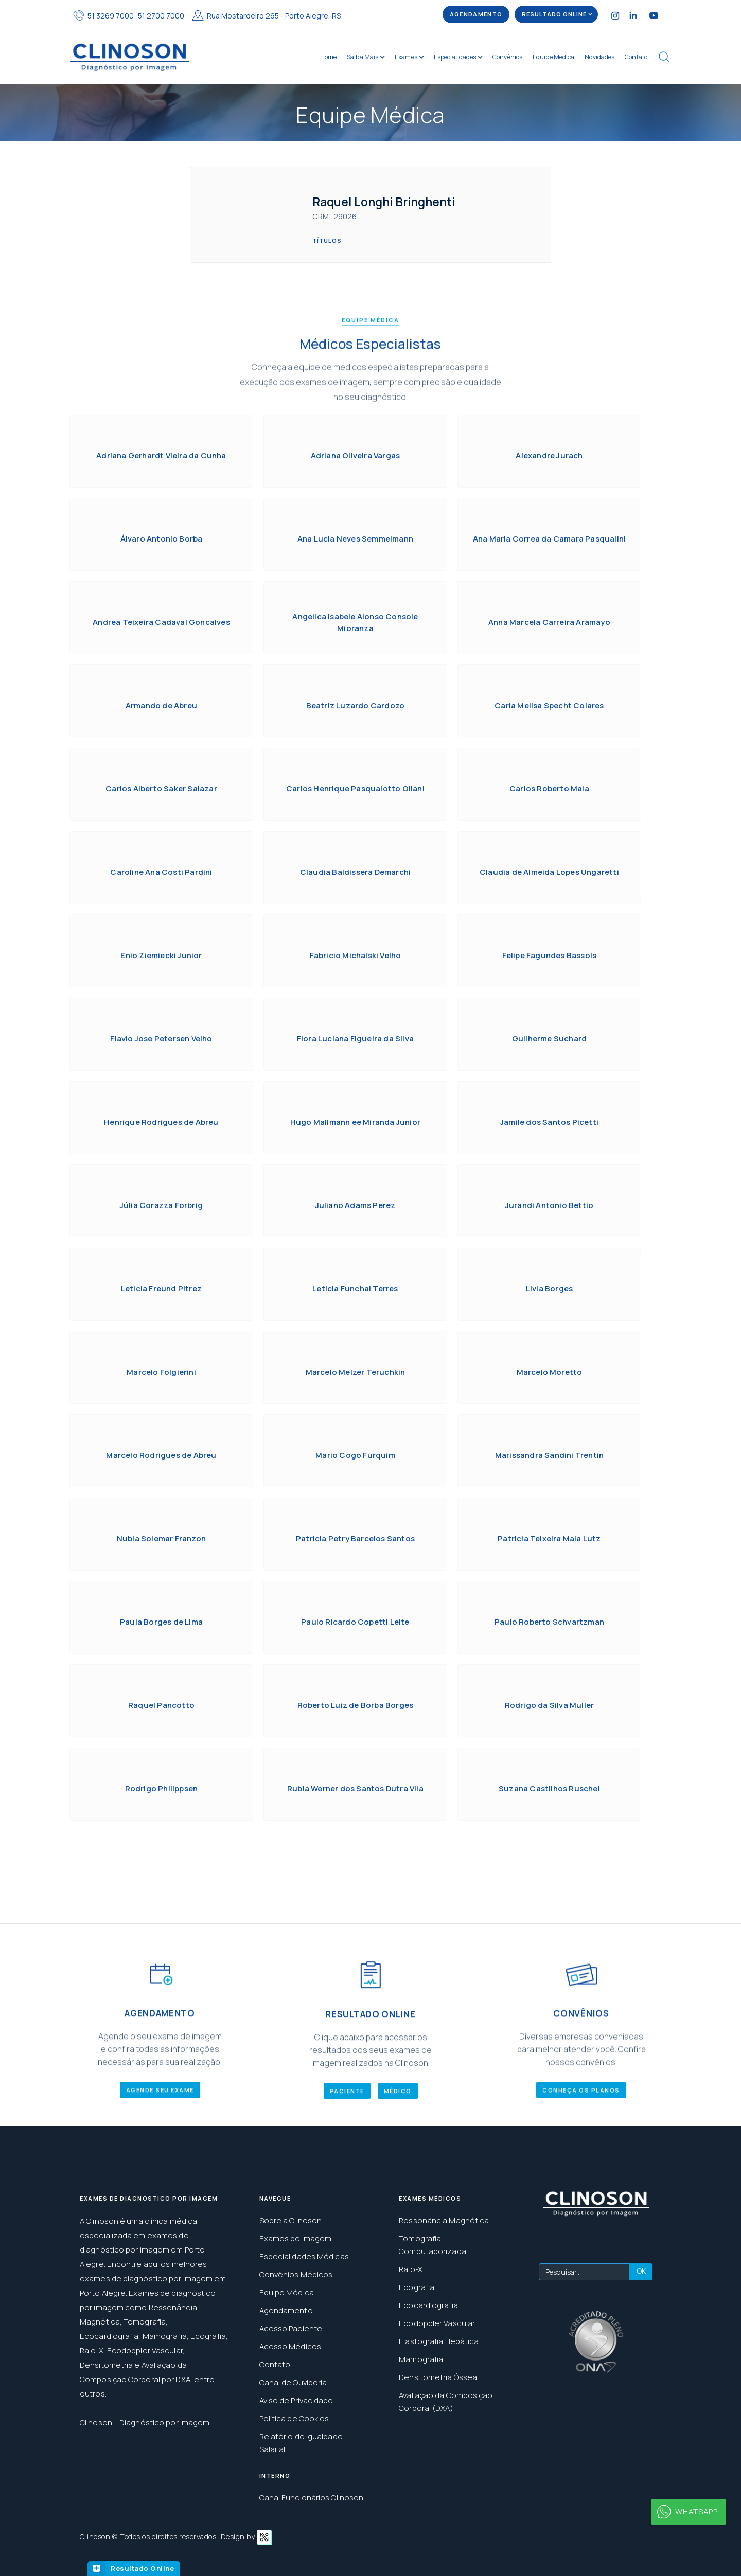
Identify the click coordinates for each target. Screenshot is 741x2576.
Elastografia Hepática (439, 2341)
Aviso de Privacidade (296, 2400)
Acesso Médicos (290, 2346)
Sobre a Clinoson (290, 2220)
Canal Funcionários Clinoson (311, 2497)
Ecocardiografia (428, 2305)
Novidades (599, 56)
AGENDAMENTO (476, 14)
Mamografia (421, 2359)
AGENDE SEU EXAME (160, 2113)
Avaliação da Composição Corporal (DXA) (445, 2401)
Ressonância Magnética (444, 2220)
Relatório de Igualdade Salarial (301, 2443)
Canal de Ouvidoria (293, 2382)
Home (328, 56)
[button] (556, 14)
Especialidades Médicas (304, 2256)
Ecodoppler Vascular (437, 2323)
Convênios (507, 56)
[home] (129, 57)
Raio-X (410, 2269)
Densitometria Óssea (438, 2377)
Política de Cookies (294, 2418)
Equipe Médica (553, 56)
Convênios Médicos (296, 2274)
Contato (636, 56)
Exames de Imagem (295, 2238)
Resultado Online (142, 2568)
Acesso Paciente (291, 2328)
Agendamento (286, 2310)
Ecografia (416, 2287)
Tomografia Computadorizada (432, 2245)
